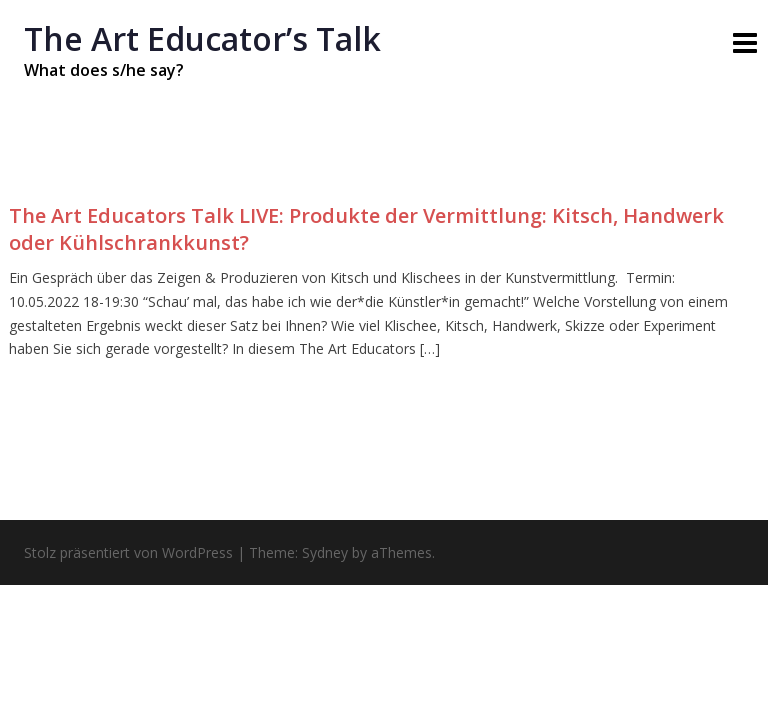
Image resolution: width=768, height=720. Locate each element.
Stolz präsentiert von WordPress (128, 552)
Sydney (325, 552)
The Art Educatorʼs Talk (202, 38)
